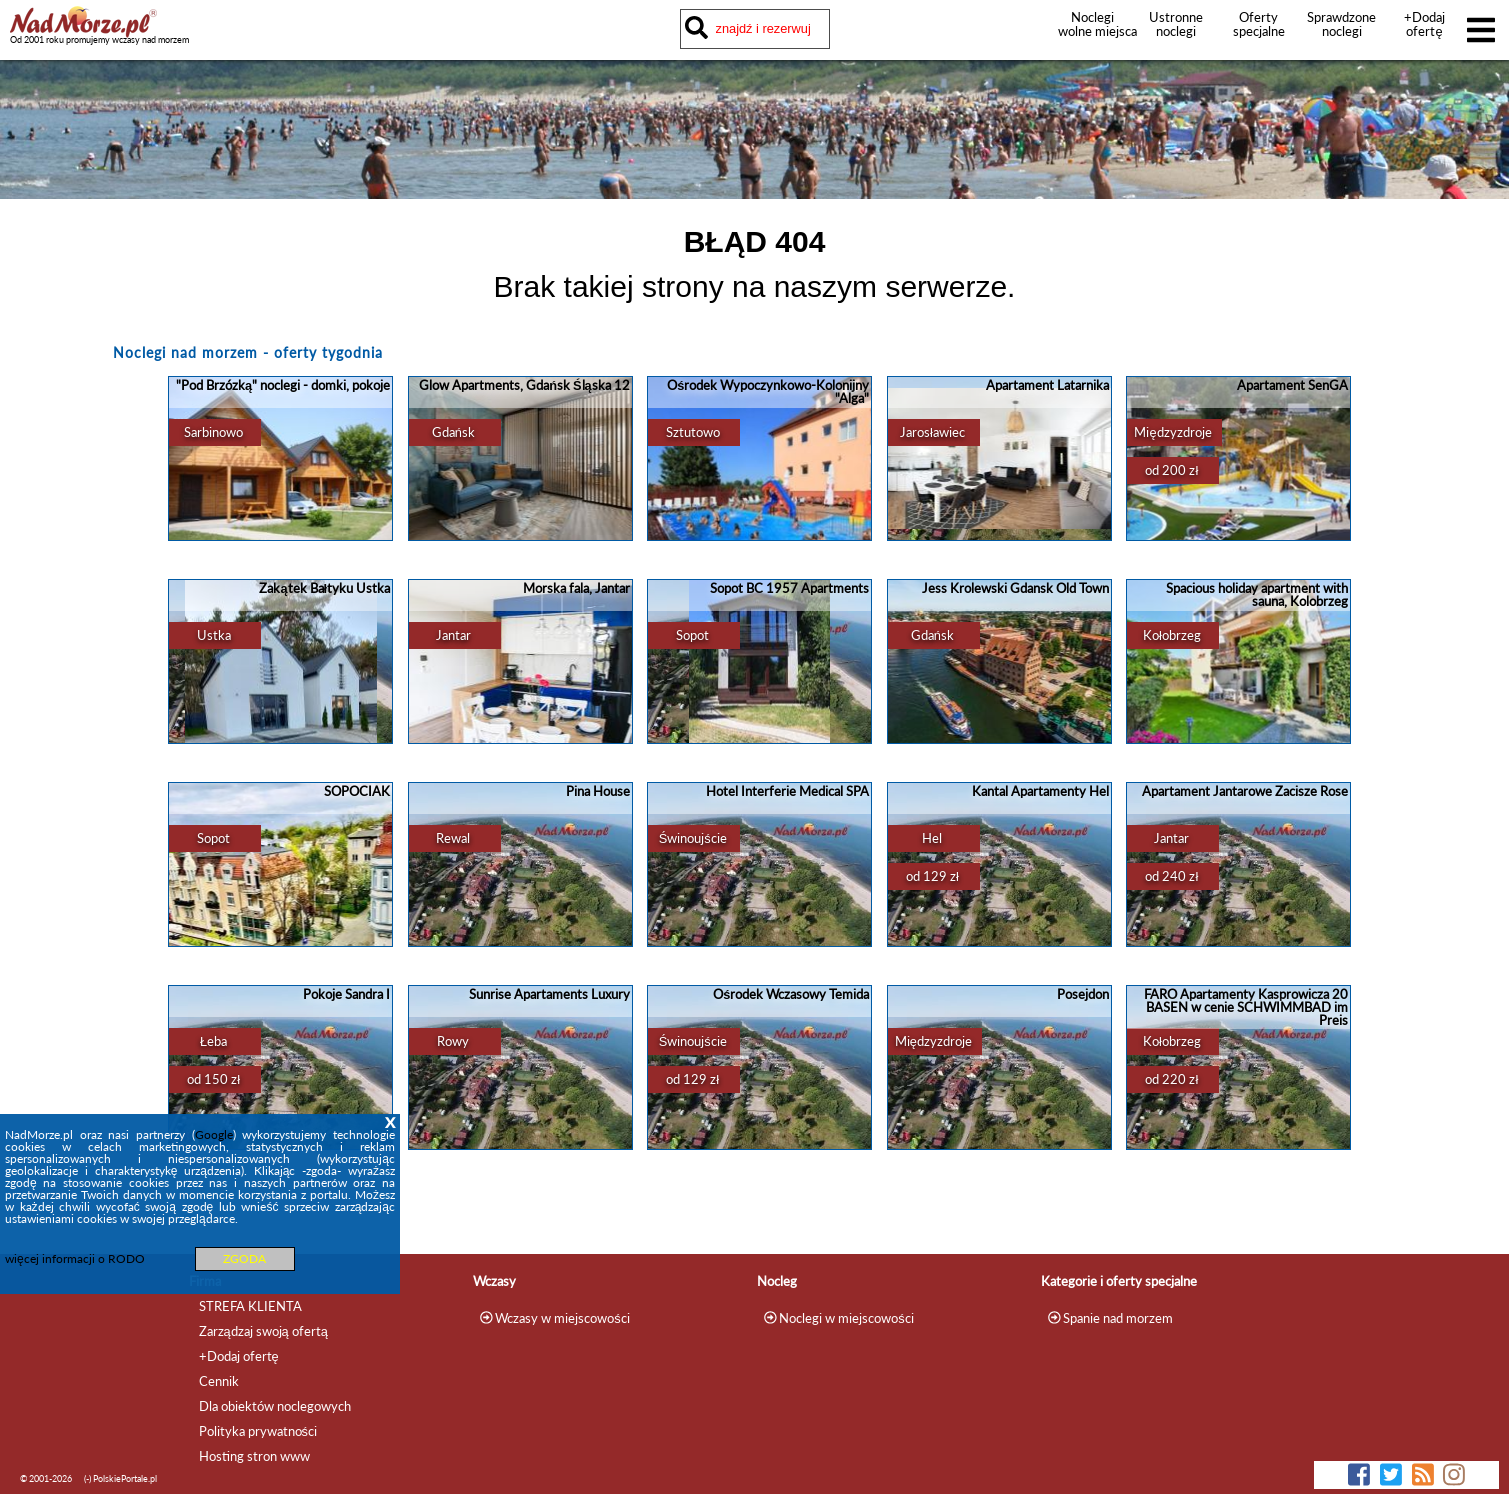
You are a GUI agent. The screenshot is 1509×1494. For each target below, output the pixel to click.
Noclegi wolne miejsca (1092, 24)
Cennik (219, 1381)
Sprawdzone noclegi (1341, 24)
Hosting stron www (254, 1456)
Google (214, 1134)
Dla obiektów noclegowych (275, 1406)
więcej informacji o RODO (75, 1258)
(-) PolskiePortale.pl (120, 1478)
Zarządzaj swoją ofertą (263, 1331)
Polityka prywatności (258, 1431)
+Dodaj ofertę (1424, 24)
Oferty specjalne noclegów (1259, 31)
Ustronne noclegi (1176, 24)
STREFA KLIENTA (250, 1306)
